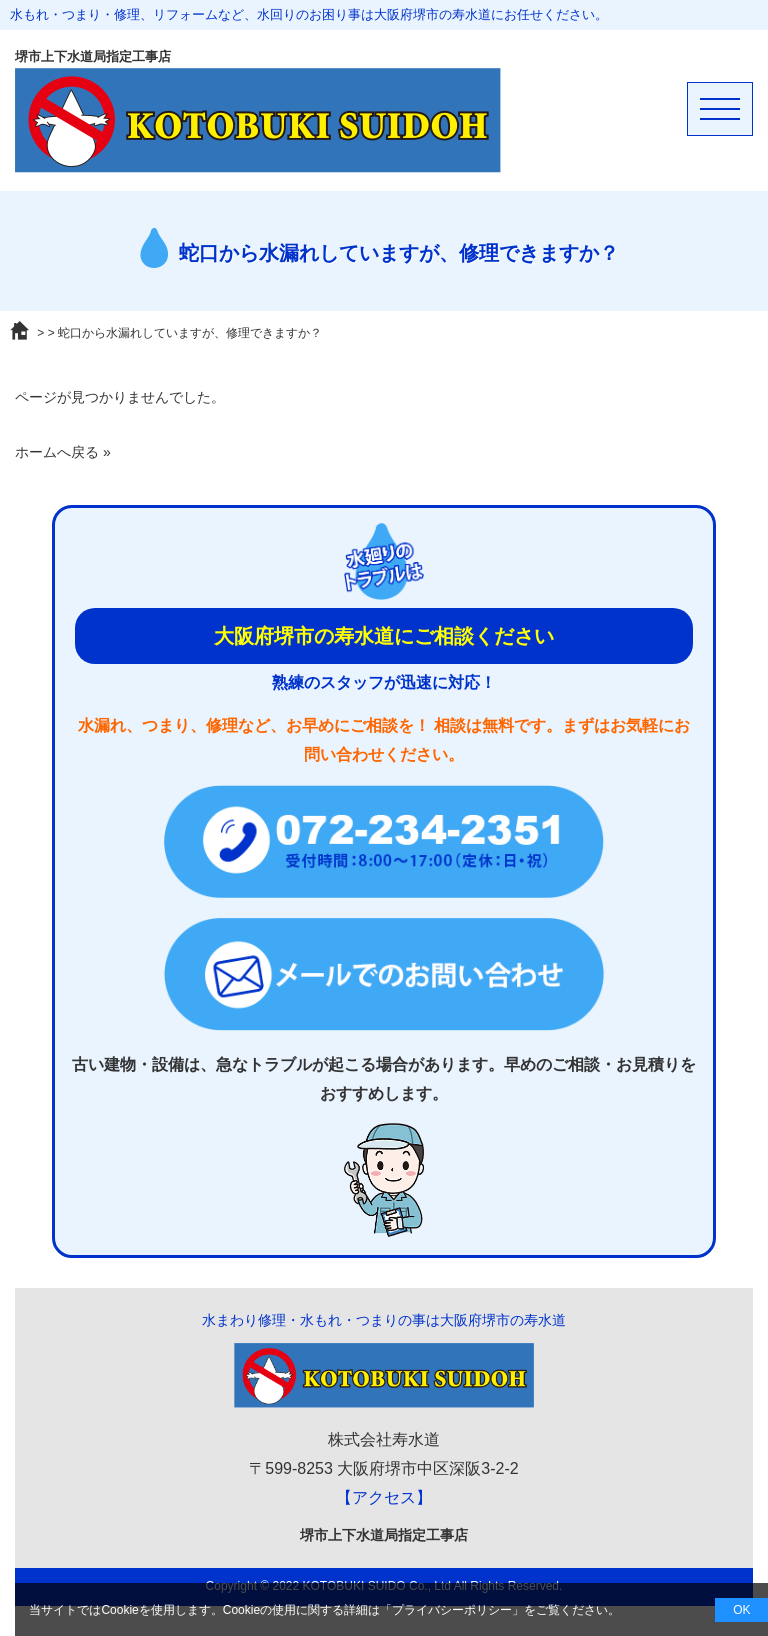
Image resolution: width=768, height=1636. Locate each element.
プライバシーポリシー (452, 1610)
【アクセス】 (384, 1497)
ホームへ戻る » (63, 452)
